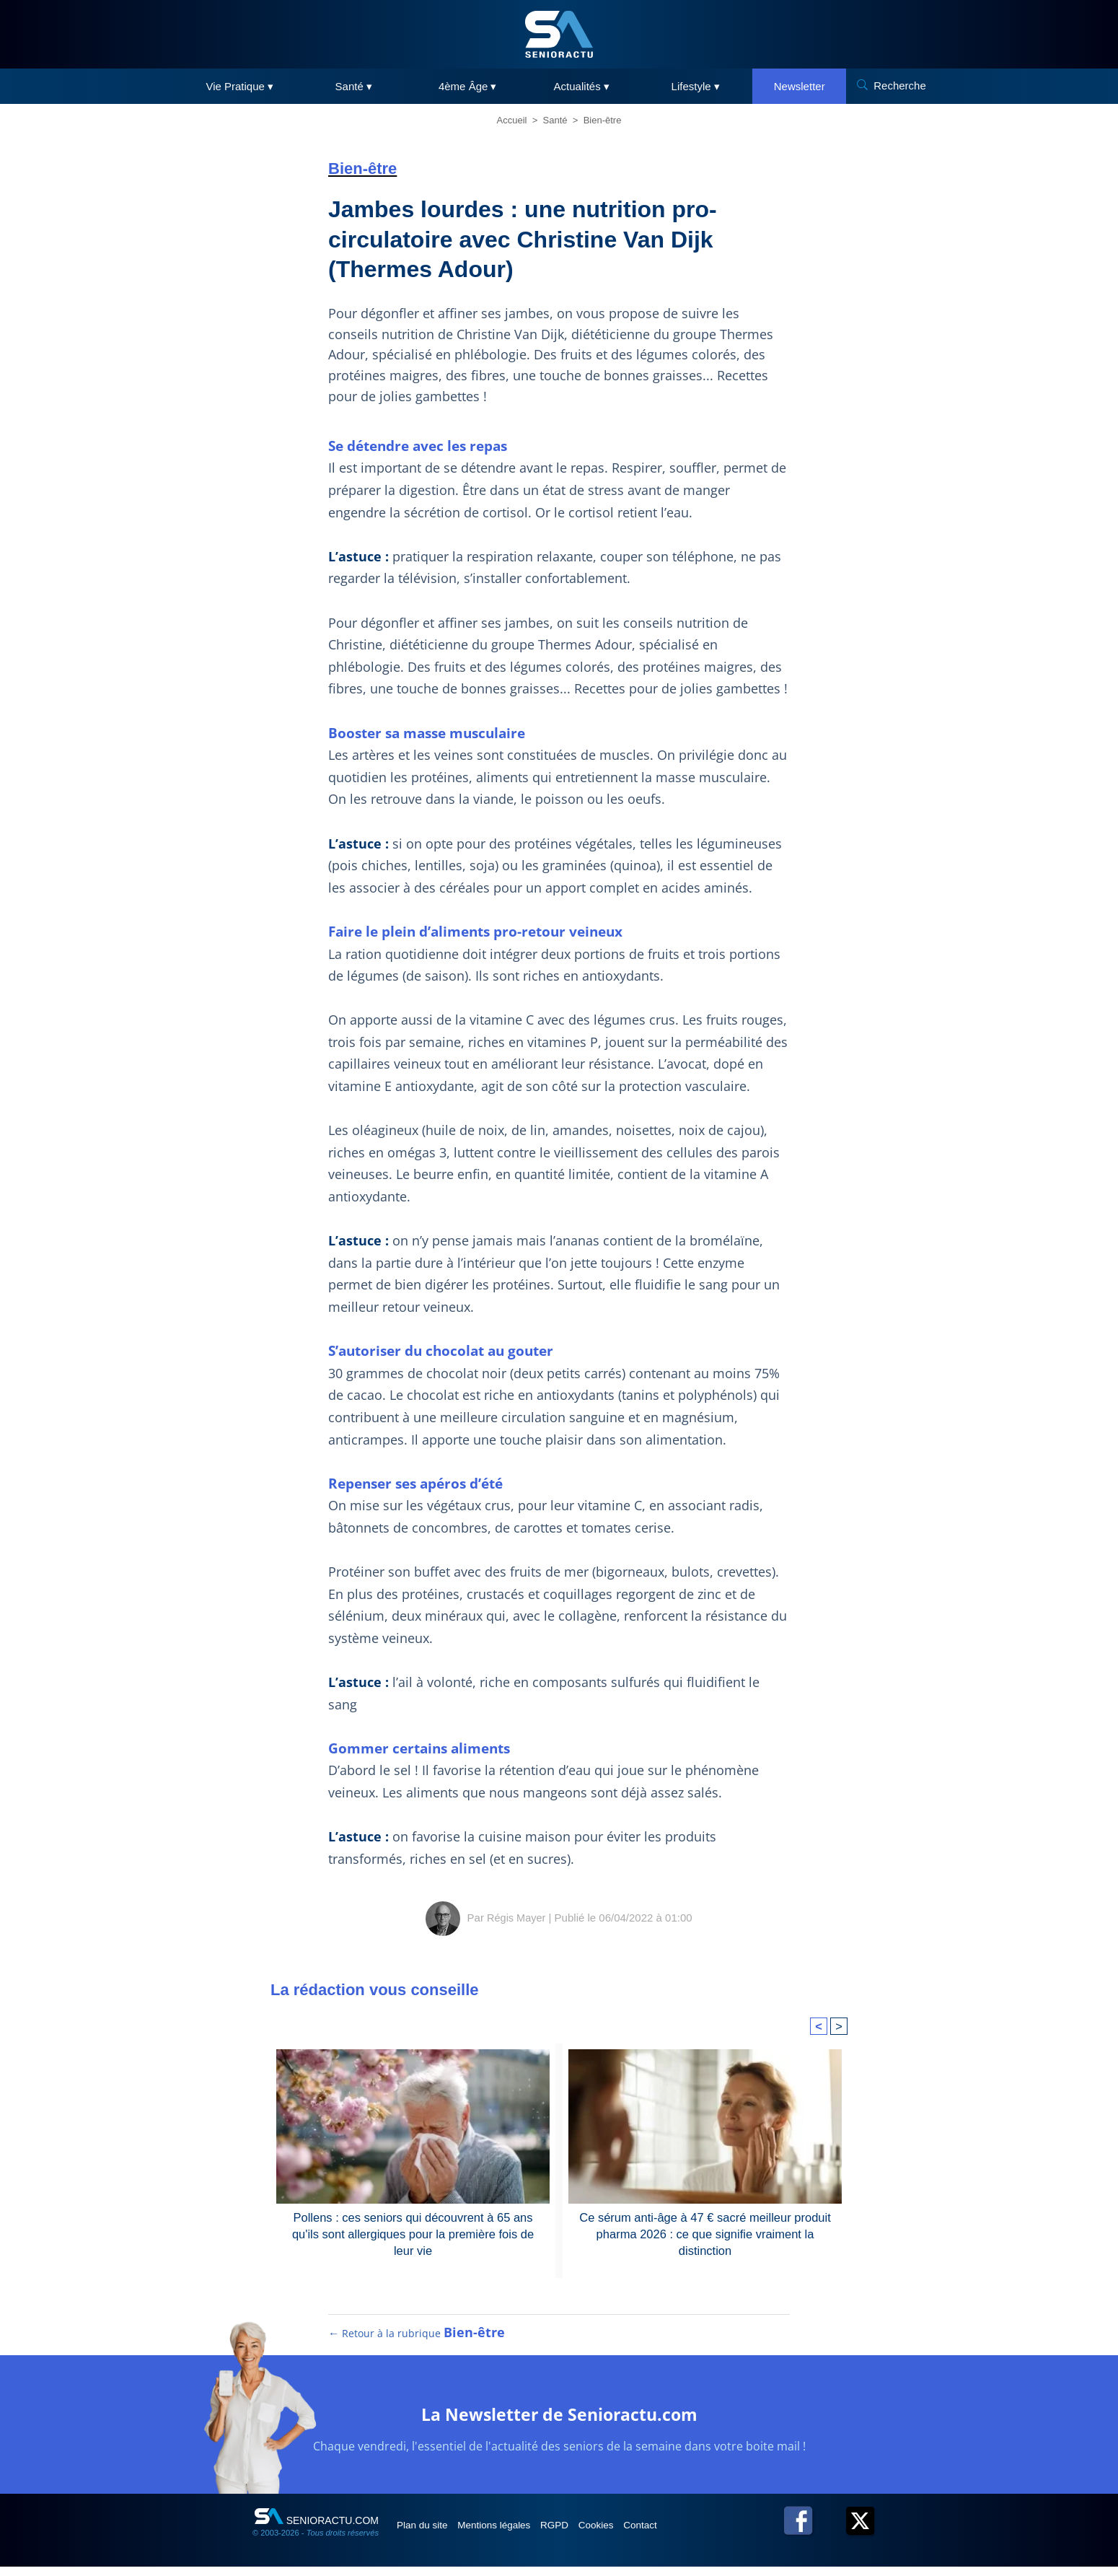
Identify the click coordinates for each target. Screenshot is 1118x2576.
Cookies (628, 2534)
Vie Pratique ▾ (239, 86)
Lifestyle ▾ (696, 86)
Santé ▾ (353, 86)
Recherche (899, 85)
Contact (681, 2534)
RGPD (579, 2534)
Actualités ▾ (581, 86)
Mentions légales (509, 2534)
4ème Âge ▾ (468, 86)
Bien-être (603, 120)
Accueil (512, 120)
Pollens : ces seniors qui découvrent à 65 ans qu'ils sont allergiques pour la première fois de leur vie (412, 2233)
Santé (555, 120)
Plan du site (428, 2534)
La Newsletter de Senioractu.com (559, 2422)
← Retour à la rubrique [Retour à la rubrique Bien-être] (417, 2342)
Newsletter (799, 86)
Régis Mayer (516, 1917)
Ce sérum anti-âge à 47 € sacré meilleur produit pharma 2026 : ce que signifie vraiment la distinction (705, 2233)
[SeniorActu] (559, 34)
